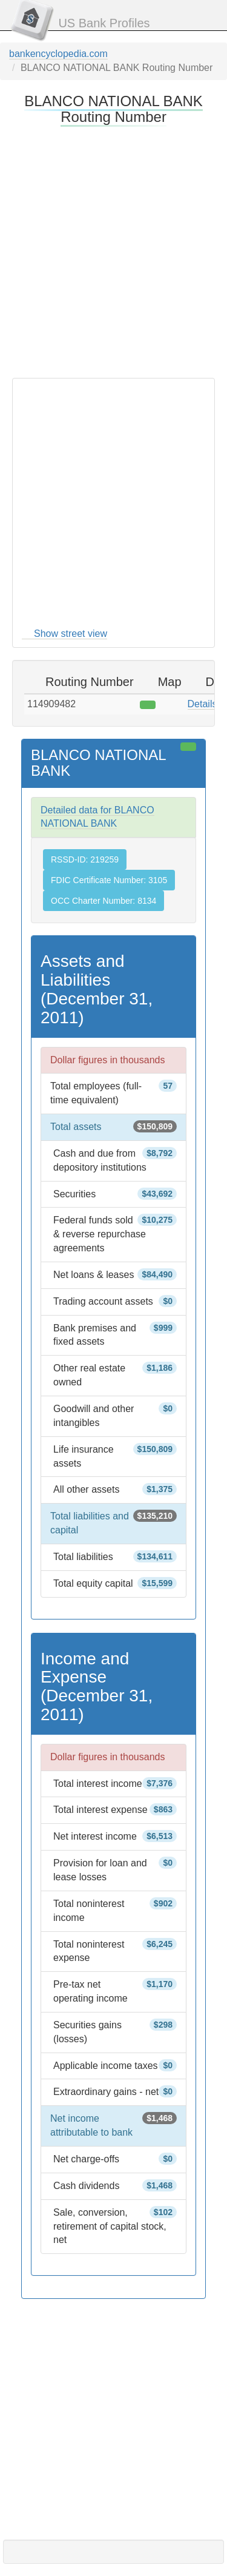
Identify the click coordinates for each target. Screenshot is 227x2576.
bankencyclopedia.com (58, 54)
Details (202, 704)
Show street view (70, 633)
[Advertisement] (113, 250)
